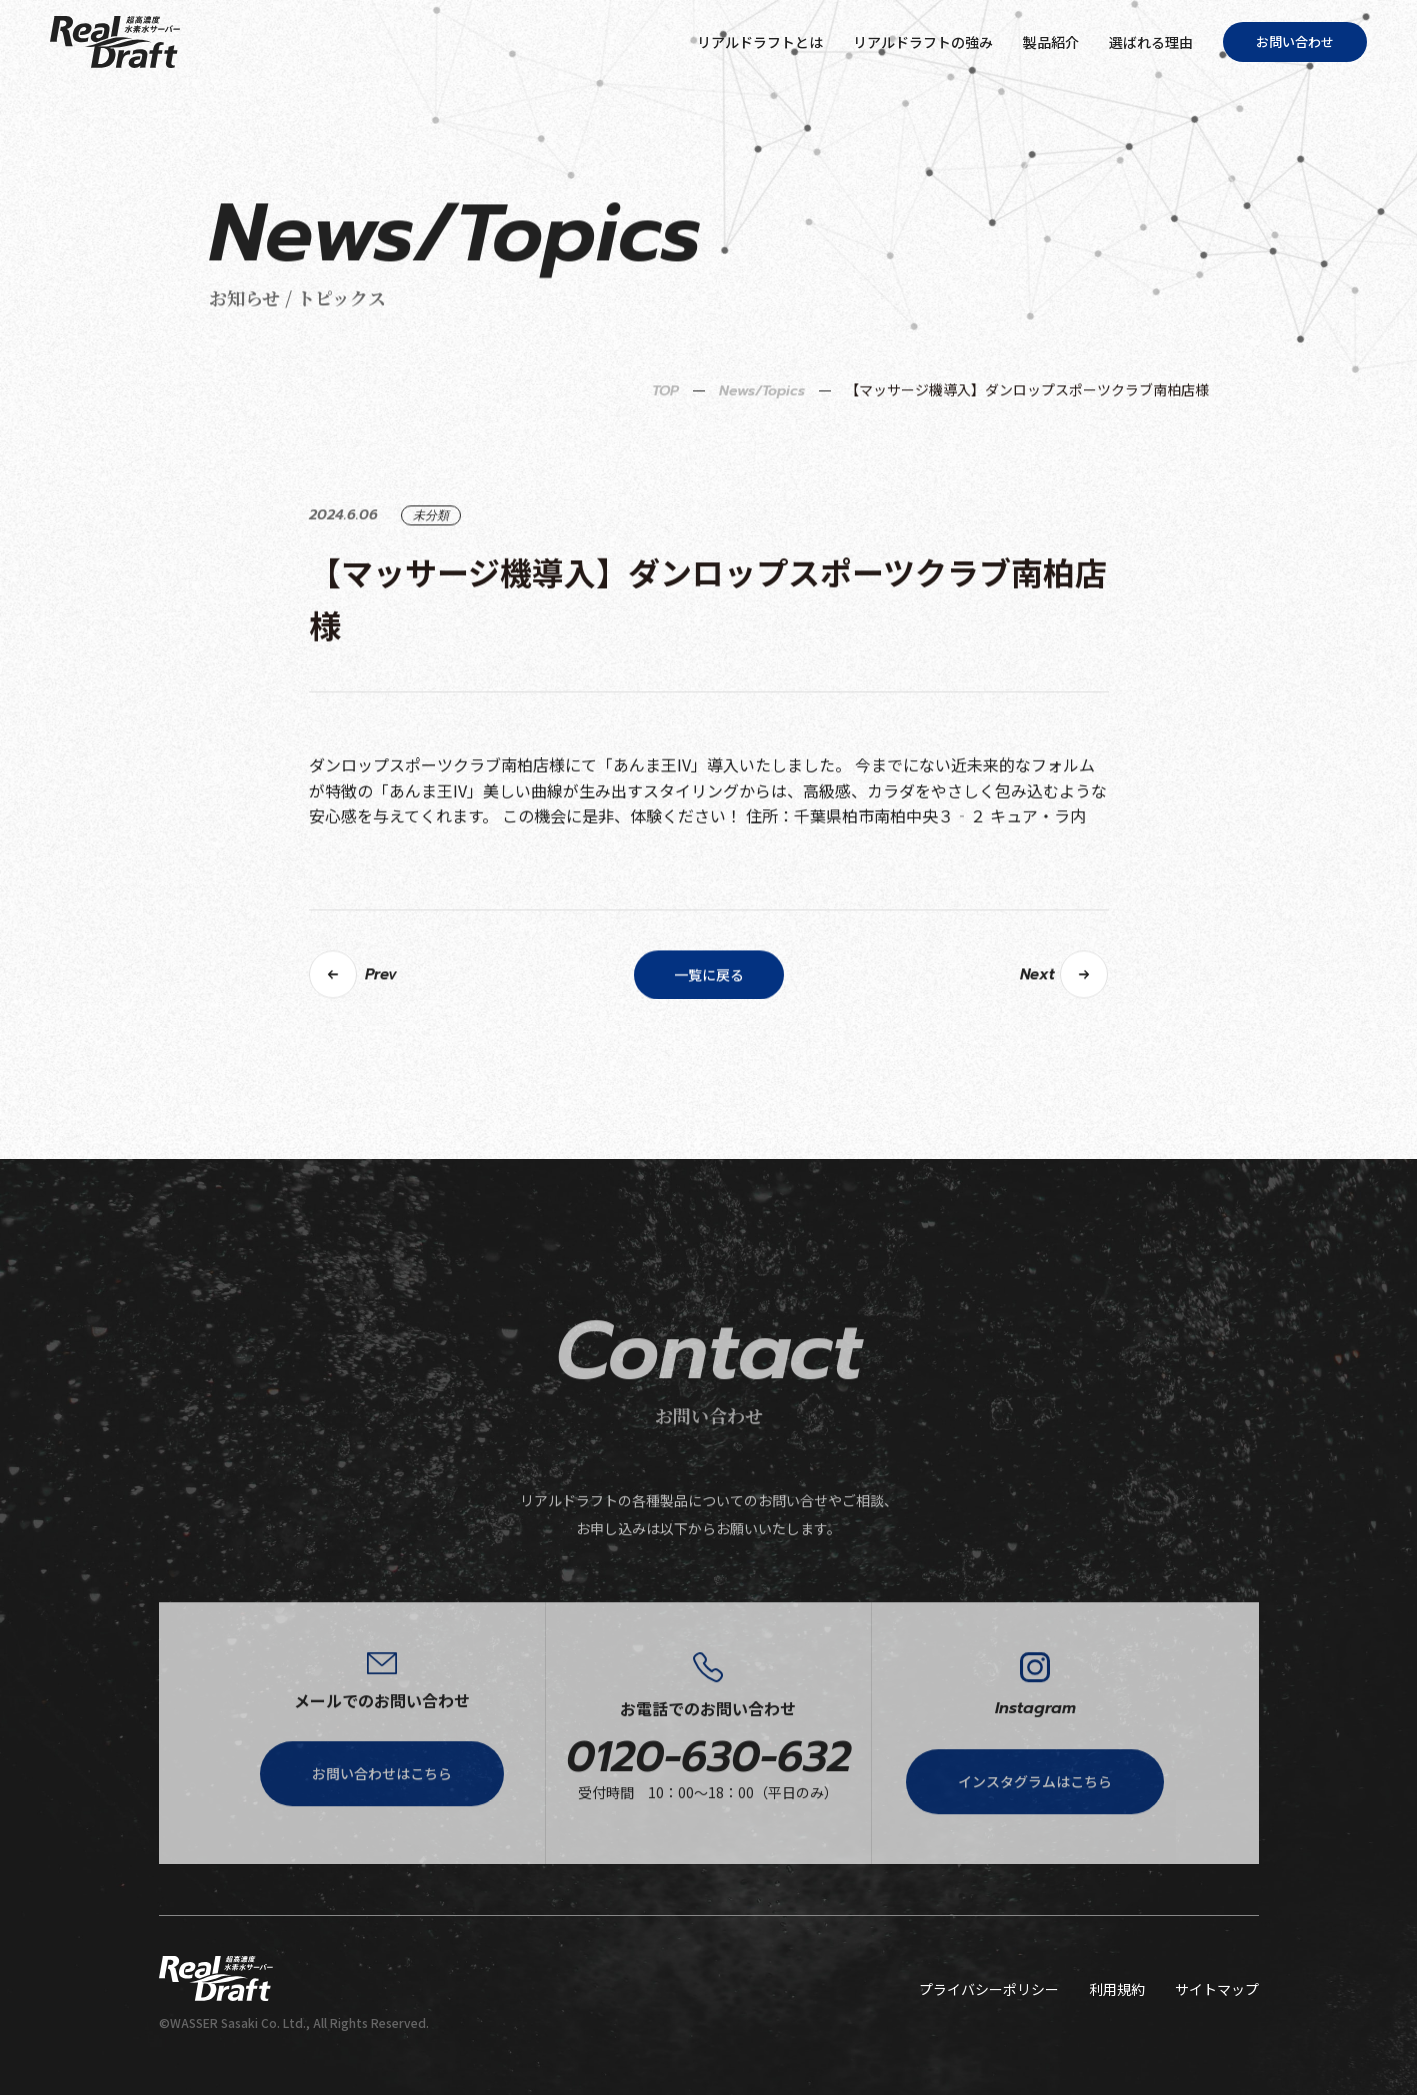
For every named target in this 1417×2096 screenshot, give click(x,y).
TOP (665, 454)
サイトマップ (1217, 1990)
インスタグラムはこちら (1035, 1851)
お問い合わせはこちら (382, 1843)
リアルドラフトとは (760, 42)
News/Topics (762, 454)
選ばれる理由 (1151, 42)
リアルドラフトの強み (923, 42)
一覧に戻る (709, 1038)
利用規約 (1117, 1990)
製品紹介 (1051, 42)
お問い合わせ (1295, 41)
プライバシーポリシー (989, 1990)
